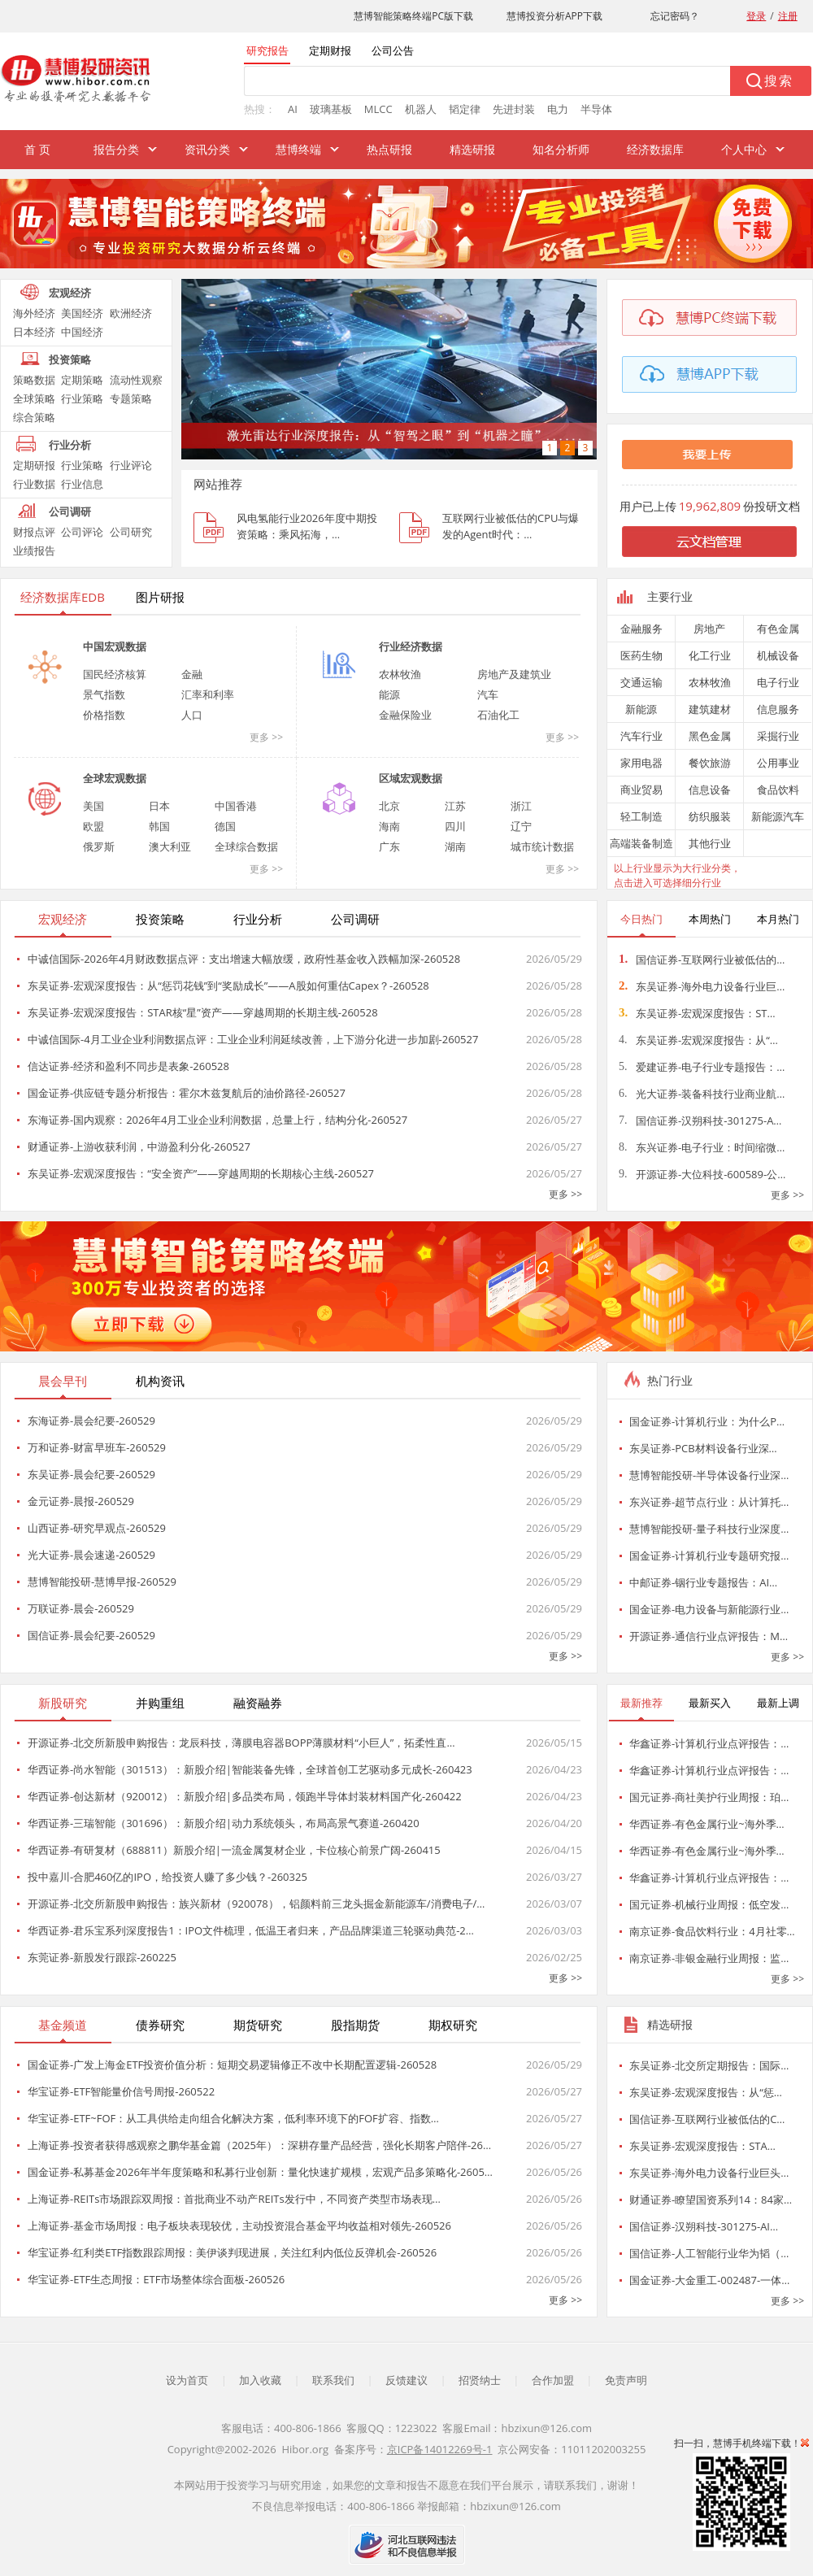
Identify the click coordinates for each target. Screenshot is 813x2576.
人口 (191, 714)
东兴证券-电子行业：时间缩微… (702, 1147)
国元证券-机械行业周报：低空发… (709, 1904)
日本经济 (34, 331)
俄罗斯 (99, 846)
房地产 (709, 628)
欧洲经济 (131, 313)
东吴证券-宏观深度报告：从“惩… (705, 2092)
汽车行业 (641, 736)
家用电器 (641, 762)
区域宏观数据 (410, 778)
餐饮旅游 (710, 762)
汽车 (487, 694)
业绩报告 (34, 550)
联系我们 (333, 2380)
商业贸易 (641, 789)
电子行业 (778, 682)
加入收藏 (260, 2380)
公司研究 (131, 531)
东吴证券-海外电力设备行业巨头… (709, 2172)
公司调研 (70, 511)
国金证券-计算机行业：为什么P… (707, 1421)
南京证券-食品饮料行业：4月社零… (712, 1931)
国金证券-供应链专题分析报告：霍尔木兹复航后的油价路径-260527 (187, 1093)
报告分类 (116, 149)
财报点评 (34, 531)
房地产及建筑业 (514, 674)
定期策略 (82, 379)
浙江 (521, 805)
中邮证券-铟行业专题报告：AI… (703, 1582)
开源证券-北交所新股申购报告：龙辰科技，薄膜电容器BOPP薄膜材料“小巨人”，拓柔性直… (241, 1742)
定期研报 (34, 465)
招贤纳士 (480, 2380)
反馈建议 (406, 2380)
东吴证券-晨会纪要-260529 (91, 1474)
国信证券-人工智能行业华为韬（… (709, 2253)
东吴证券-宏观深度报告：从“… (698, 1040)
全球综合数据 (246, 846)
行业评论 (131, 465)
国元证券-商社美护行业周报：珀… (709, 1797)
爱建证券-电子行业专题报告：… (702, 1067)
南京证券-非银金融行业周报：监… (709, 1958)
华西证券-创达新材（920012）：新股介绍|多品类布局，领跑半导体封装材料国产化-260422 (245, 1796)
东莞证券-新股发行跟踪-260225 (102, 1957)
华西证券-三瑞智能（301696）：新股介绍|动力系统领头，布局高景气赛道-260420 (224, 1823)
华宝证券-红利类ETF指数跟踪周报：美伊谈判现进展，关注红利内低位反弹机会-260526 (232, 2252)
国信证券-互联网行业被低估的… (702, 959)
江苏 (455, 805)
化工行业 (710, 655)
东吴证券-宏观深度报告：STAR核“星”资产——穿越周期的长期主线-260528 (203, 1012)
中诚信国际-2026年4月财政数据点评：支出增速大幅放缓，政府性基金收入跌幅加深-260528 (244, 958)
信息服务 (778, 709)
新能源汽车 (777, 816)
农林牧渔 (400, 674)
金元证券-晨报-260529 (81, 1501)
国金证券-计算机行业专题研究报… (709, 1555)
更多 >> (266, 737)
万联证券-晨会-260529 (81, 1608)
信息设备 (710, 789)
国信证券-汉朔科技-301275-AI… (703, 2226)
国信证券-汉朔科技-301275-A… (700, 1120)
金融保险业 (405, 714)
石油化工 (498, 714)
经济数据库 (655, 149)
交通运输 (641, 682)
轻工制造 (641, 816)
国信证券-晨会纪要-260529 (91, 1635)
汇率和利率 (207, 694)
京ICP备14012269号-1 (440, 2449)
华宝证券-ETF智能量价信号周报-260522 (121, 2091)
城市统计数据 (542, 846)
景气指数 (104, 694)
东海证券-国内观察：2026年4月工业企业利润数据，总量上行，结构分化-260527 (217, 1119)
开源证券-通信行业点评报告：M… (708, 1636)
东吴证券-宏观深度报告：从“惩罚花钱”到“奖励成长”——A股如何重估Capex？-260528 (228, 985)
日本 (159, 805)
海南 (389, 826)
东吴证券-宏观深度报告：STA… (702, 2146)
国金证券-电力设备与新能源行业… (709, 1609)
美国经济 (82, 313)
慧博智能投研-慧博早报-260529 (102, 1581)
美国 (93, 805)
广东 (389, 846)
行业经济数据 (410, 646)
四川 (455, 826)
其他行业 (710, 843)
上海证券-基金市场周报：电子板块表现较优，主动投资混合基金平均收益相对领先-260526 (239, 2225)
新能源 (641, 709)
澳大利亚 (170, 846)
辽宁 (521, 826)
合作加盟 (553, 2380)
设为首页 (187, 2380)
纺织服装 (710, 816)
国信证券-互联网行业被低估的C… (707, 2119)
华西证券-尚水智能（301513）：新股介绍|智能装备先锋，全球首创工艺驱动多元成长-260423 (250, 1769)
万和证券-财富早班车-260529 (97, 1447)
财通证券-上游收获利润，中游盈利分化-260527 (139, 1146)
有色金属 (778, 628)
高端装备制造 (641, 843)
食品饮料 (778, 789)
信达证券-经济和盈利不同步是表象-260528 (128, 1066)
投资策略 (70, 359)
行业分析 (70, 444)
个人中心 (744, 149)
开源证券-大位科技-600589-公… (702, 1174)
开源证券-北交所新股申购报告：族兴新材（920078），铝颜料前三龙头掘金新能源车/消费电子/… (256, 1903)
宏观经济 (70, 292)
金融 (191, 674)
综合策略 (34, 417)
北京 (389, 805)
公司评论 (82, 531)
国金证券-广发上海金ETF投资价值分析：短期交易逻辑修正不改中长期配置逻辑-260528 (232, 2064)
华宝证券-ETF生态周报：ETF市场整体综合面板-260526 (156, 2279)
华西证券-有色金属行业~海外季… (707, 1824)
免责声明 (626, 2380)
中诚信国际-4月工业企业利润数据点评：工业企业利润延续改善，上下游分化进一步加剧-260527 (253, 1039)
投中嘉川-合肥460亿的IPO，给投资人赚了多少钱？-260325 (167, 1876)
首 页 (37, 149)
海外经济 (34, 313)
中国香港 (236, 805)
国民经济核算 (114, 674)
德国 (225, 826)
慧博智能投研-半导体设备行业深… (709, 1475)
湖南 (455, 846)
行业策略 (82, 398)
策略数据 (34, 379)
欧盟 (93, 826)
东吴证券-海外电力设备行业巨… (702, 986)
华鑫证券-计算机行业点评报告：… (709, 1743)
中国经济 (82, 331)
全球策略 (34, 398)
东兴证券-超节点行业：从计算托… (709, 1502)
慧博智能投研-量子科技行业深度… (709, 1528)
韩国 (159, 826)
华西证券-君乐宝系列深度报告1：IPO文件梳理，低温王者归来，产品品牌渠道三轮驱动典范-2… (251, 1930)
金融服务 (641, 628)
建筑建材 (710, 709)
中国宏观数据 (114, 646)
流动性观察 (136, 379)
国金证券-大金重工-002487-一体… (709, 2280)
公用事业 (778, 762)
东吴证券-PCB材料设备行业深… (703, 1448)
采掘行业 (778, 736)
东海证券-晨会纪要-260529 (91, 1420)
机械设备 (778, 655)
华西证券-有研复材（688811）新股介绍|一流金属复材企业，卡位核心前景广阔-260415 (234, 1850)
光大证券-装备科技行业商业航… (702, 1094)
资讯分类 (207, 149)
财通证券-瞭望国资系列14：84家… (710, 2199)
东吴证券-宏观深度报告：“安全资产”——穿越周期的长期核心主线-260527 (201, 1173)
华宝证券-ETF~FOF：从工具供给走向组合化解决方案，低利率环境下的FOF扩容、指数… (233, 2118)
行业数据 (34, 483)
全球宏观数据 (114, 778)
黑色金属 (710, 736)
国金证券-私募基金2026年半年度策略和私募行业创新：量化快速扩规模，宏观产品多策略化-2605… (260, 2172)
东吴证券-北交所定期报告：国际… (709, 2065)
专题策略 (131, 398)
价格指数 (104, 714)
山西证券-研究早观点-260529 (97, 1528)
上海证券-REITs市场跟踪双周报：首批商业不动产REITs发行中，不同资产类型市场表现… (234, 2198)
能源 (389, 694)
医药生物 (641, 655)
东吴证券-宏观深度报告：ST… (697, 1013)
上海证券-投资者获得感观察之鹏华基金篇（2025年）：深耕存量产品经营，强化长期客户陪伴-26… (259, 2145)
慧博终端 (298, 149)
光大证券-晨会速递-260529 (91, 1554)
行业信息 (82, 483)
